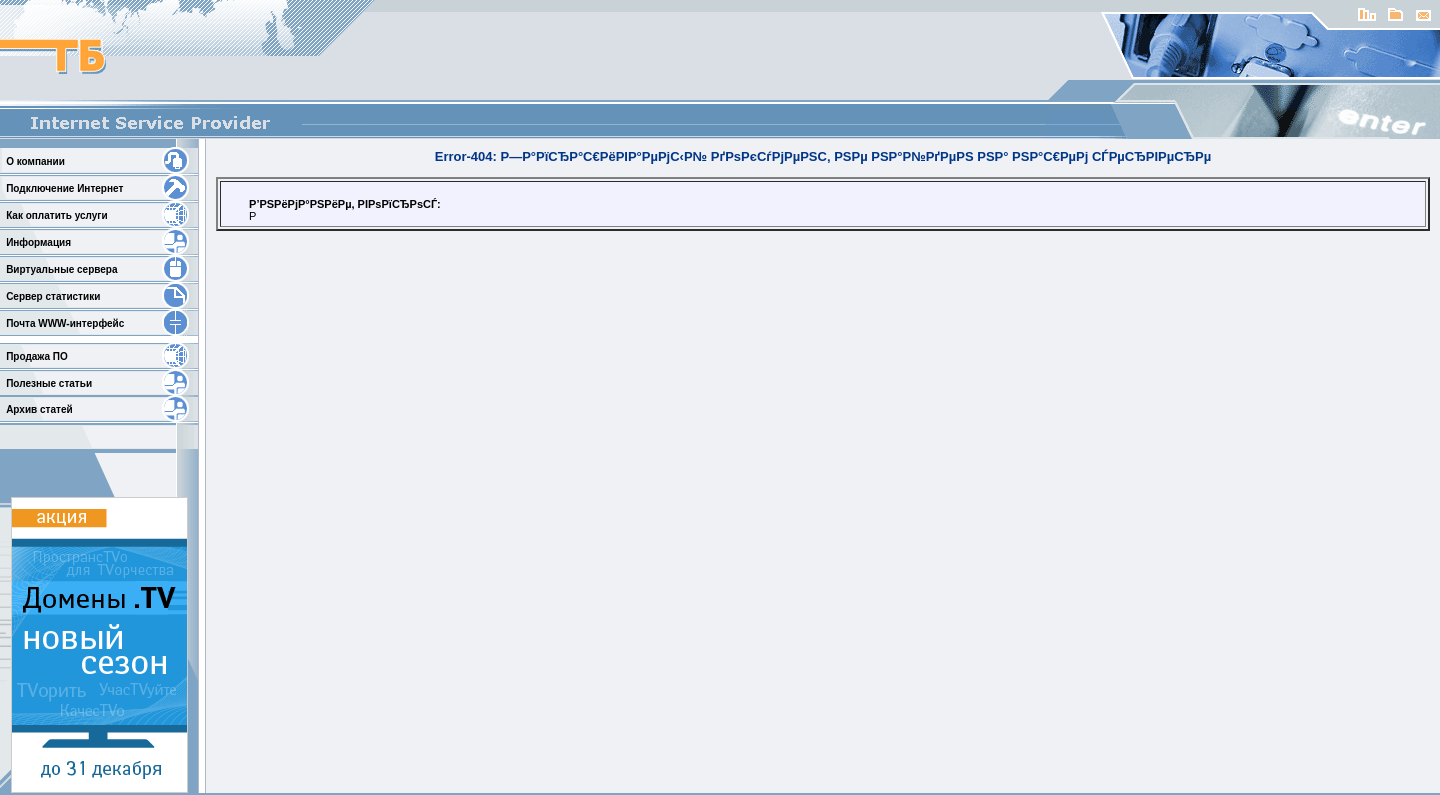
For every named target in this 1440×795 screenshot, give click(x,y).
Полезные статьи (49, 383)
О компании (35, 161)
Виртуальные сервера (61, 269)
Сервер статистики (53, 296)
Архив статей (39, 409)
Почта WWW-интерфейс (65, 323)
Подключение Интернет (64, 188)
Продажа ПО (37, 356)
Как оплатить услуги (56, 215)
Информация (38, 242)
